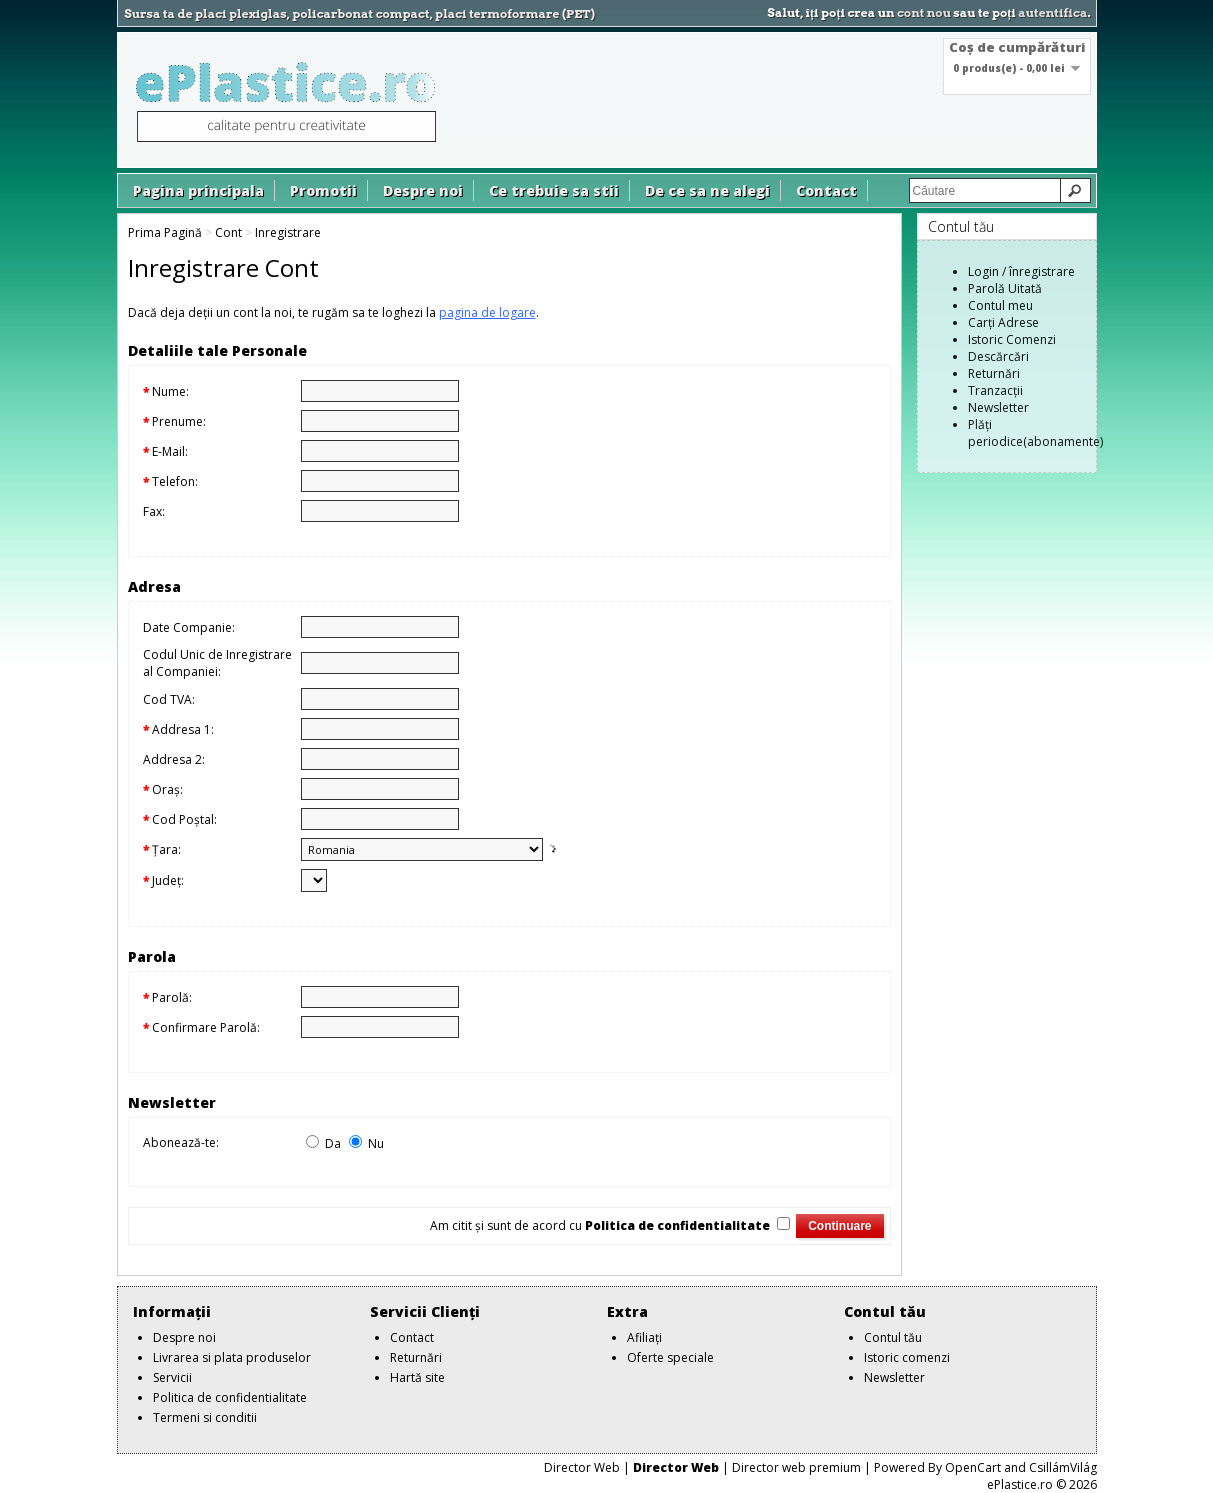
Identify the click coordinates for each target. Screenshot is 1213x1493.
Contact (826, 190)
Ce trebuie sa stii (554, 190)
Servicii (172, 1377)
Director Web (582, 1467)
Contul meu (1000, 305)
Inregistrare (288, 232)
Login (983, 271)
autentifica (1052, 12)
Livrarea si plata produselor (232, 1357)
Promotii (323, 190)
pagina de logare (487, 312)
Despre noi (423, 190)
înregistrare (1042, 271)
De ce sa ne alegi (707, 190)
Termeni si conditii (205, 1417)
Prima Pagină (165, 232)
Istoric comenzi (907, 1357)
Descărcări (998, 356)
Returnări (994, 373)
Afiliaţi (644, 1337)
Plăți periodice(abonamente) (1035, 433)
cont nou (924, 12)
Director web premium (796, 1467)
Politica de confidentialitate (230, 1397)
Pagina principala (198, 190)
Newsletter (998, 407)
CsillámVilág (1063, 1467)
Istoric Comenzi (1012, 339)
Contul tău (893, 1337)
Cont (228, 232)
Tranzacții (995, 390)
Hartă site (417, 1377)
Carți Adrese (1003, 322)
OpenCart (973, 1467)
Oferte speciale (670, 1357)
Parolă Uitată (1005, 288)
